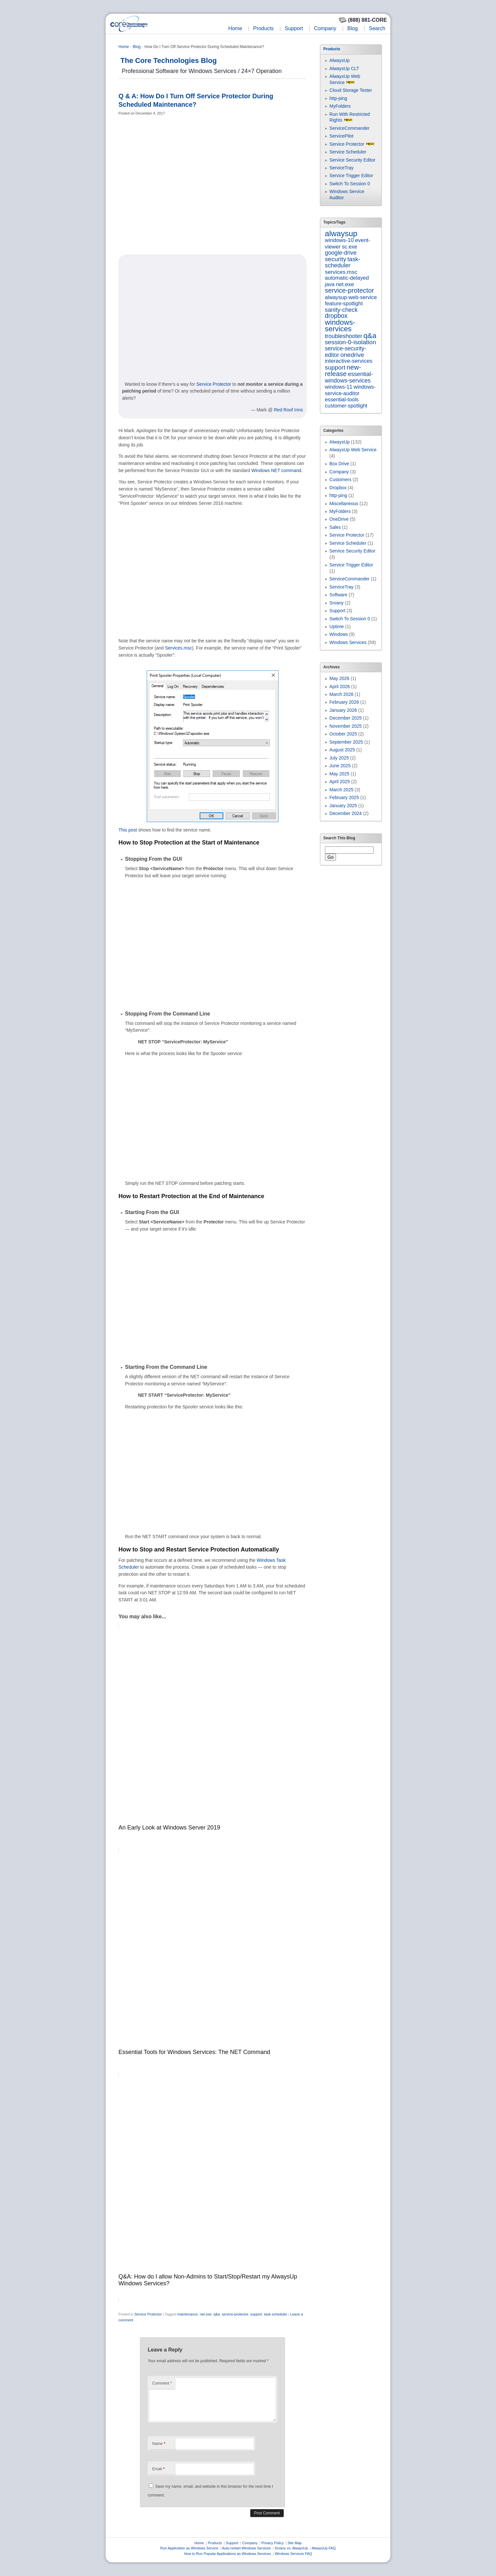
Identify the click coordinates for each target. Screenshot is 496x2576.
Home (235, 28)
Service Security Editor (352, 160)
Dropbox (338, 487)
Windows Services (347, 642)
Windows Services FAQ (293, 2554)
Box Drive (339, 463)
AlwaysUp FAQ (324, 2548)
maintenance (187, 2314)
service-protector (235, 2314)
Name (158, 2443)
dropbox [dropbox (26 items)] (336, 315)
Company (325, 28)
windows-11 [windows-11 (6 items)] (338, 387)
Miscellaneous (343, 503)
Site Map (295, 2543)
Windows (338, 634)
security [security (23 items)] (335, 259)
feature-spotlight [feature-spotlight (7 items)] (344, 303)
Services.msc (178, 647)
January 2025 (343, 805)
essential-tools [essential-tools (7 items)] (342, 399)
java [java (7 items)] (330, 284)
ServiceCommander (349, 128)
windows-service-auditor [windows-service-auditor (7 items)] (350, 390)
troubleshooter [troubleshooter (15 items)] (343, 336)
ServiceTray (341, 167)
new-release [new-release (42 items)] (343, 370)
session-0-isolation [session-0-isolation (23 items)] (350, 342)
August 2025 (342, 749)
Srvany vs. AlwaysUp (291, 2548)
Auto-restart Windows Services (246, 2548)
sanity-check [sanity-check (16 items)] (341, 310)
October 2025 (343, 733)
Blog (352, 28)
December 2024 (345, 813)
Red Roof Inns (288, 409)
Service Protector (213, 384)
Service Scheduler (347, 151)
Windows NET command (276, 470)
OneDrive (339, 519)
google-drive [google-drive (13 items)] (341, 252)
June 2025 (340, 765)
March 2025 (341, 789)
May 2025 (339, 773)
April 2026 (339, 686)
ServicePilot (341, 136)
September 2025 (346, 742)
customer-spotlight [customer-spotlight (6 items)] (346, 405)
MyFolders (340, 106)
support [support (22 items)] (335, 367)
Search (377, 28)
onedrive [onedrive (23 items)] (352, 354)
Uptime (336, 626)
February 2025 (344, 797)
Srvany (336, 602)
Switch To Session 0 (349, 183)
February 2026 (344, 702)
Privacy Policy (272, 2543)
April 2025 (339, 781)
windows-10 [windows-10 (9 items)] (339, 240)
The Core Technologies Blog (168, 60)
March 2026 (341, 694)
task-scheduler (276, 2314)
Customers (340, 479)
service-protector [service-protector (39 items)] (349, 290)
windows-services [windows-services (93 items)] (340, 325)
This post (127, 829)
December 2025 (345, 718)
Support (294, 28)
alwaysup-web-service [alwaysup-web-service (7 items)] (351, 297)
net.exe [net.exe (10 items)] (345, 284)
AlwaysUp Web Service (353, 449)
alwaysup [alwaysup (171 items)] (341, 233)
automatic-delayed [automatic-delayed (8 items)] (347, 278)
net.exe (205, 2314)
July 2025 (339, 757)
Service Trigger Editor (351, 175)
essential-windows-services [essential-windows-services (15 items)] (349, 377)
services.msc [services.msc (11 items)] (341, 272)
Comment (162, 2383)
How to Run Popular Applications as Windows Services (227, 2554)
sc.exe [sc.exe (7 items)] (349, 246)
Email (158, 2469)
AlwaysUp (339, 60)
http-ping (338, 98)
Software (338, 594)
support (256, 2314)
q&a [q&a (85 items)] (370, 336)
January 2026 (343, 710)
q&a (217, 2314)
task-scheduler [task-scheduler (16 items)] (342, 262)
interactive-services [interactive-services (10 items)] (348, 361)
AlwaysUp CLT (344, 68)
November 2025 (345, 726)
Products (263, 28)
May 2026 (339, 678)
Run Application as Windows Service (189, 2548)
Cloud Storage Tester (350, 90)
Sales (335, 527)
